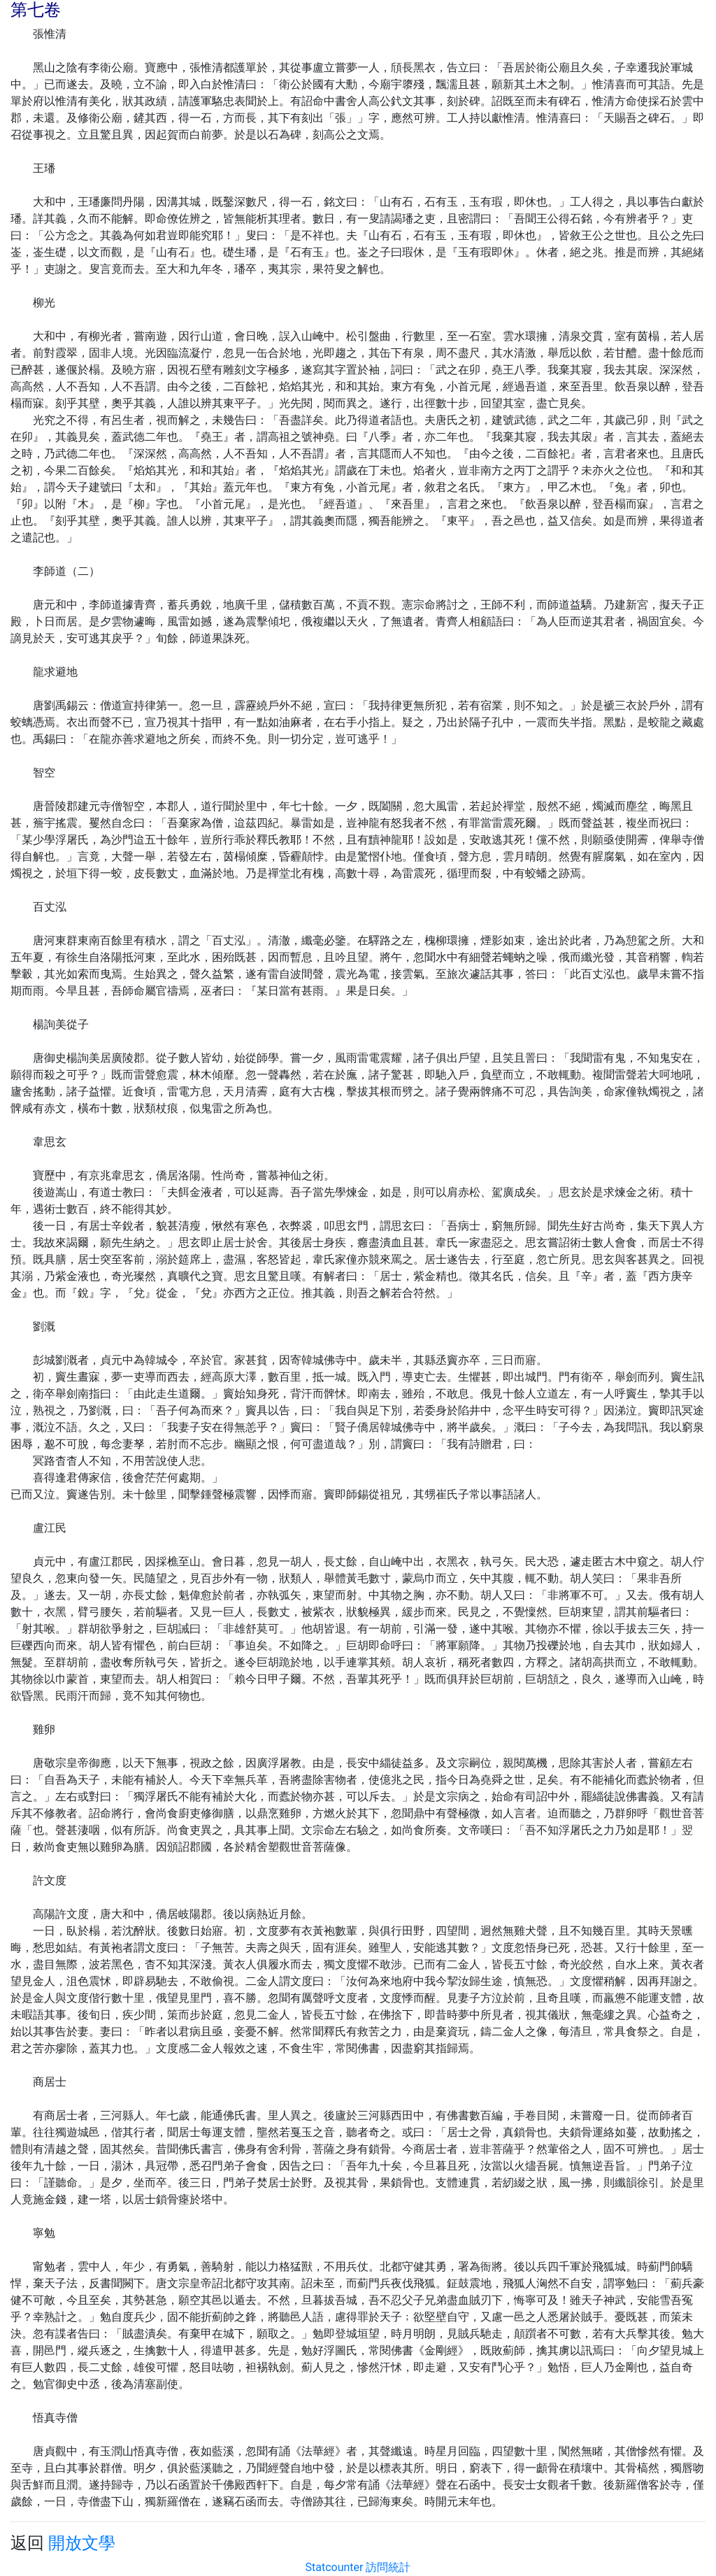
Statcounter (335, 2567)
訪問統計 (388, 2567)
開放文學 (81, 2543)
